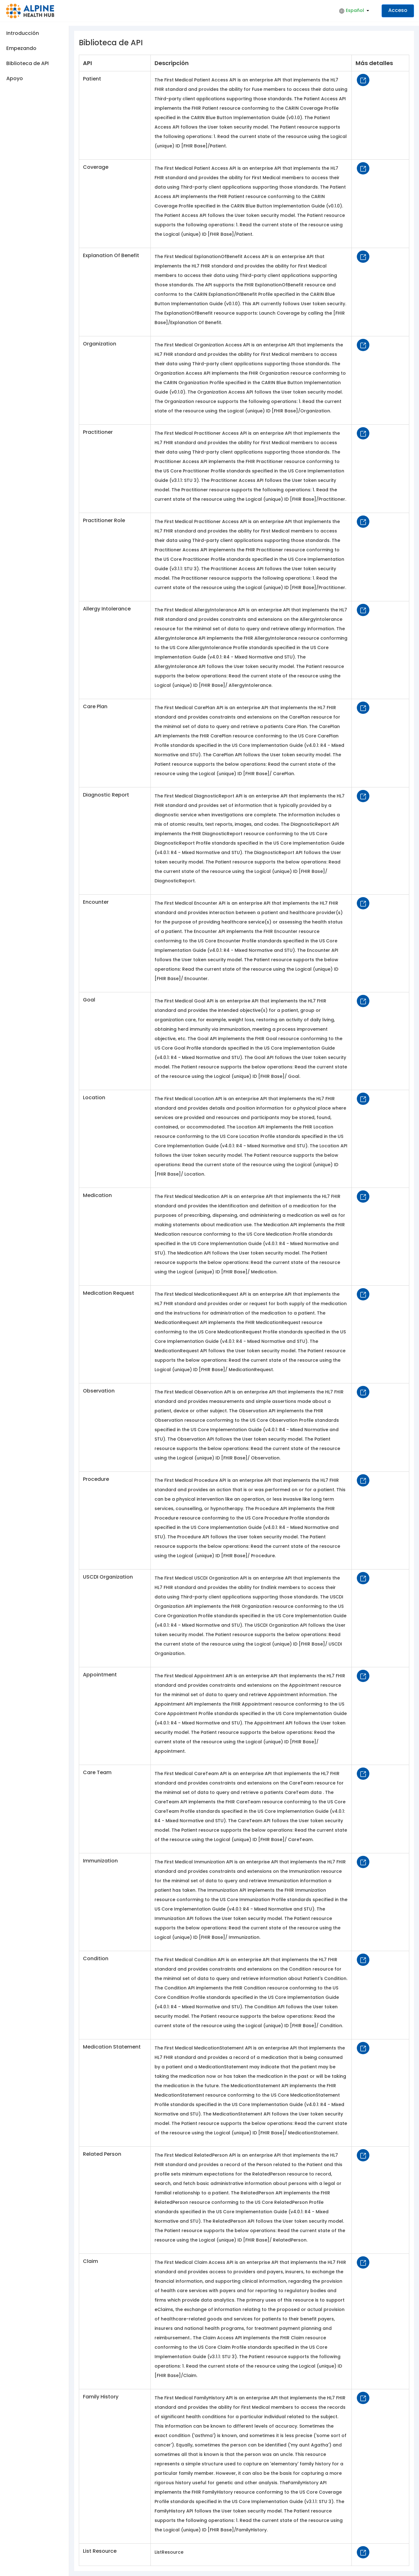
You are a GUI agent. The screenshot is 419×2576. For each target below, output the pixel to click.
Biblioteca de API (27, 63)
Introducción (22, 33)
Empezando (21, 48)
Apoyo (14, 78)
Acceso (397, 10)
